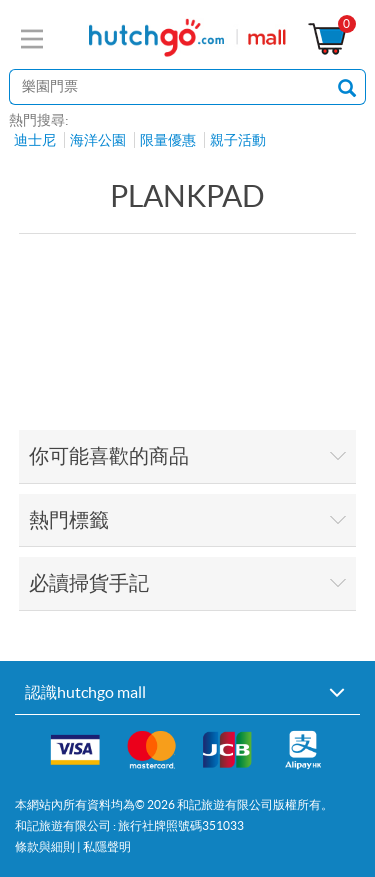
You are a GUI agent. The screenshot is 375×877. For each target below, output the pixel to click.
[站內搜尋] (169, 87)
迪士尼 (35, 140)
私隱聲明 (107, 846)
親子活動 (238, 140)
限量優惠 (168, 140)
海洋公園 (98, 140)
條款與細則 (45, 846)
